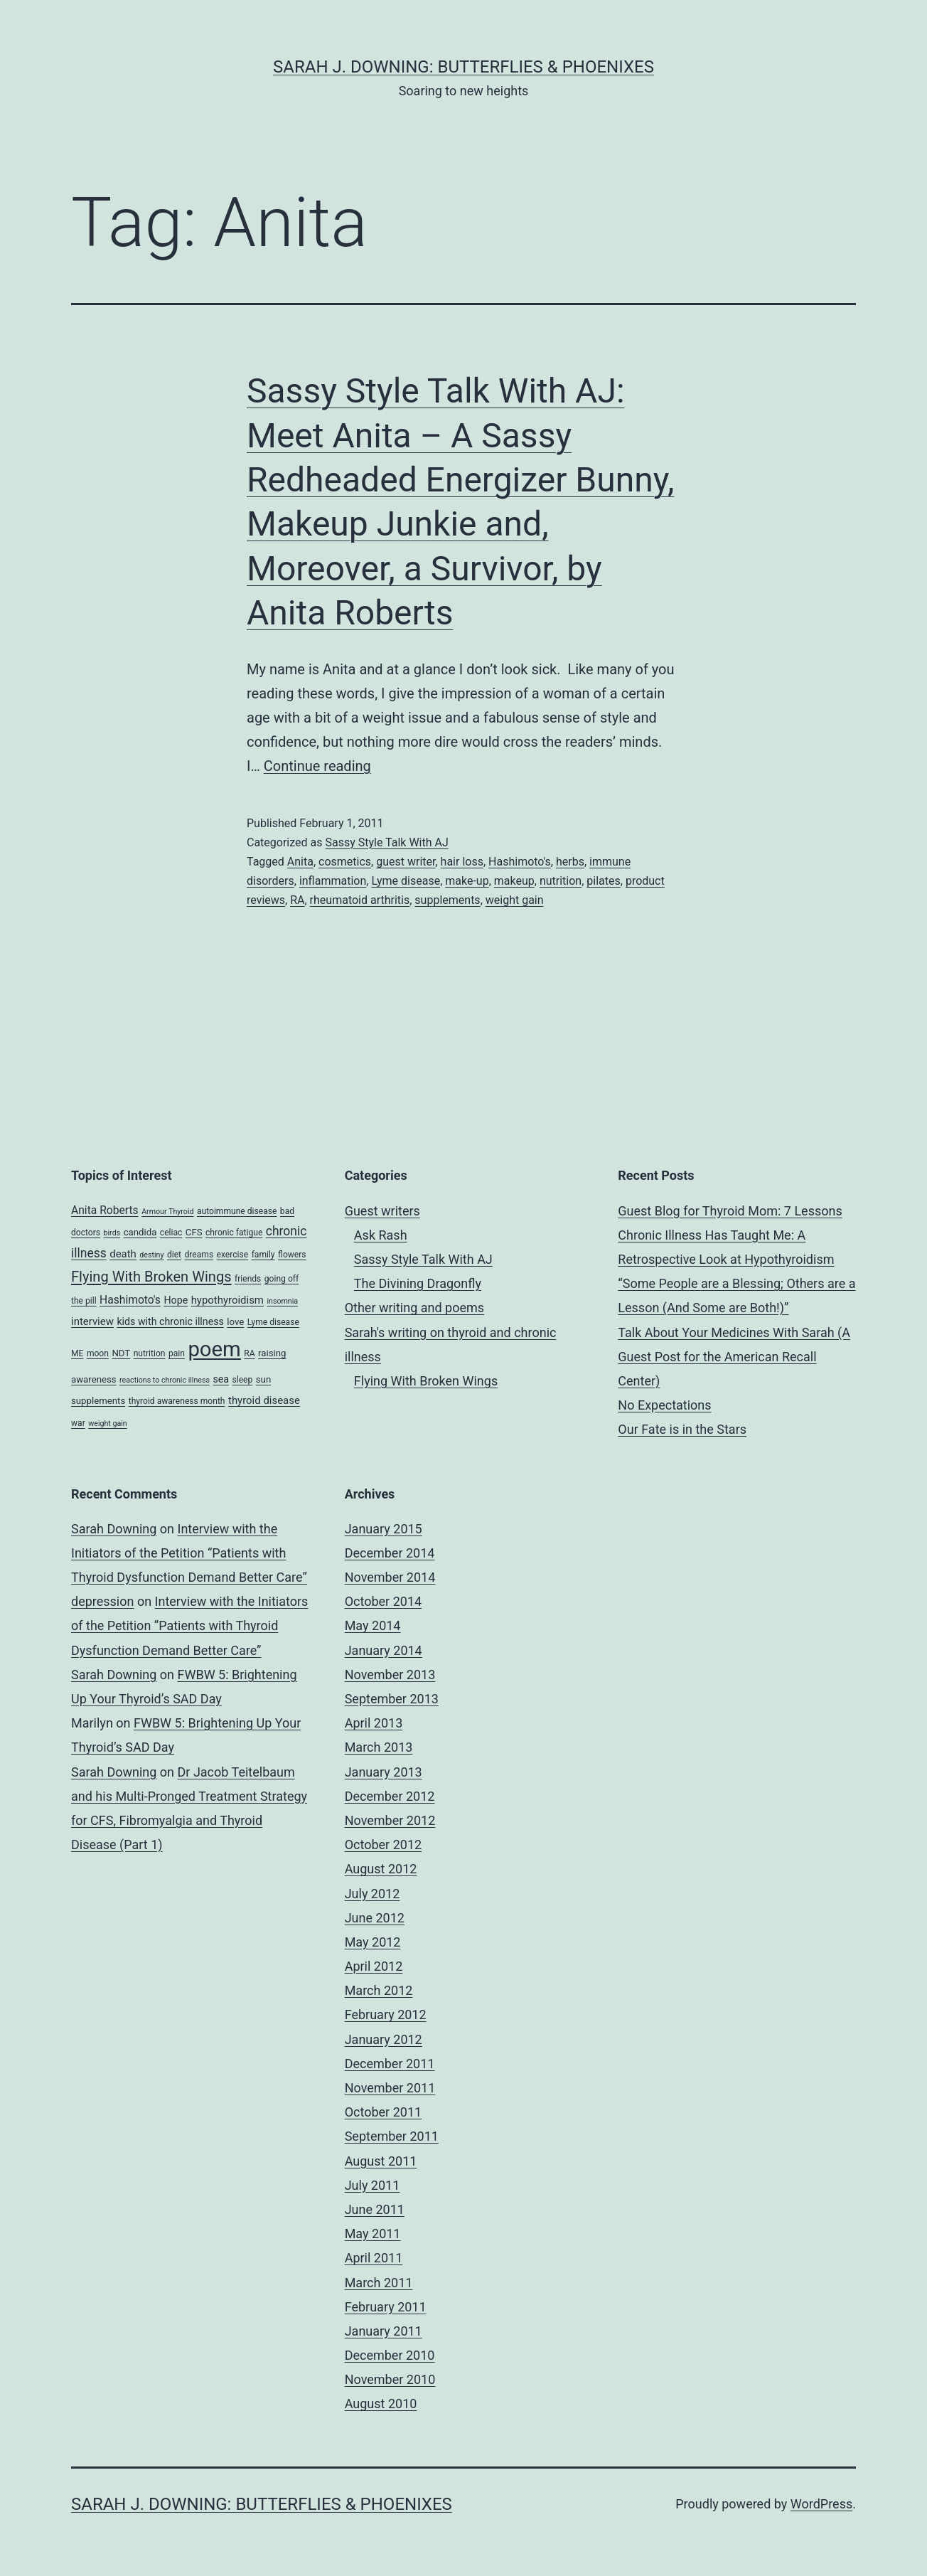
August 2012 (381, 1868)
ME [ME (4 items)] (77, 1353)
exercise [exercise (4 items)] (233, 1255)
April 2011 (374, 2257)
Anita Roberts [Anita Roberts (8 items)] (105, 1210)
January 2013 (383, 1772)
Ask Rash (380, 1235)
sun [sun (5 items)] (263, 1379)
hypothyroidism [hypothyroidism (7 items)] (227, 1300)
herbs (570, 861)
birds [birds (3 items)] (112, 1233)
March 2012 (379, 1990)
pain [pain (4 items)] (176, 1353)
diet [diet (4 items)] (174, 1255)
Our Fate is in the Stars (682, 1429)
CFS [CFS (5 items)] (194, 1232)
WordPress (821, 2503)
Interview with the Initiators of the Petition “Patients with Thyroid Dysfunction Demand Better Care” (189, 1553)
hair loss (462, 861)
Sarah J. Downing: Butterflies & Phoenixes (463, 67)
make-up (466, 881)
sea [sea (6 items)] (221, 1379)
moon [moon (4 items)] (98, 1353)
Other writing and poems (414, 1307)
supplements (447, 900)
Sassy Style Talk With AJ (386, 842)
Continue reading (317, 766)
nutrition (561, 881)
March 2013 (379, 1747)
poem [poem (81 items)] (214, 1349)
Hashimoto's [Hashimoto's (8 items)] (130, 1299)
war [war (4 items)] (78, 1423)
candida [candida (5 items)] (140, 1232)
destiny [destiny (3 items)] (151, 1255)
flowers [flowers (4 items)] (292, 1255)
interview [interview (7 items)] (92, 1321)
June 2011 (374, 2209)
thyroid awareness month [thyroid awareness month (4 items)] (177, 1401)
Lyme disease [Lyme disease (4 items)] (273, 1322)
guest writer (405, 861)
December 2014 (390, 1552)
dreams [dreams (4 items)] (199, 1255)
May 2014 (373, 1625)
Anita (300, 861)
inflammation (332, 881)
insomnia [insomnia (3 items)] (282, 1301)
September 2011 (392, 2136)
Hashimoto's (519, 861)
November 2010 (390, 2379)
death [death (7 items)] (122, 1253)
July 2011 (372, 2185)
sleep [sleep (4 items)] (242, 1380)
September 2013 (392, 1698)
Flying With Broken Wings (426, 1380)
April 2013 (374, 1722)
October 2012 (383, 1844)
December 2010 (390, 2355)
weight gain (515, 900)
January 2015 (383, 1528)
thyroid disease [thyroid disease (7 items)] (264, 1400)
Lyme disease (405, 881)
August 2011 (381, 2161)
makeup (514, 881)
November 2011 (390, 2087)
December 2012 (390, 1796)
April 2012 (374, 1966)
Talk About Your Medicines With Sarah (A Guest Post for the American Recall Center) (734, 1356)
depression (102, 1601)
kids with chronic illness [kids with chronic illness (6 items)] (170, 1321)
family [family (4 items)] (263, 1255)
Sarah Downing (113, 1528)
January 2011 (383, 2331)
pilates (603, 881)
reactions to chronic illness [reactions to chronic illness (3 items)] (164, 1380)
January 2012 (383, 2039)
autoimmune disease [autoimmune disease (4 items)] (237, 1211)
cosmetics (344, 861)
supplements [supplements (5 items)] (98, 1400)
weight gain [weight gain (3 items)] (107, 1423)
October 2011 (383, 2111)
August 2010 (381, 2403)
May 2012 (373, 1941)
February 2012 (386, 2014)
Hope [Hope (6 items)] (176, 1300)
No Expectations (664, 1405)
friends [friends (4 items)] (248, 1279)
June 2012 (374, 1917)
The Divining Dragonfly (417, 1283)
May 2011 (373, 2233)
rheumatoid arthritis (360, 900)
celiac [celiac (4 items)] (171, 1233)
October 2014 (383, 1601)
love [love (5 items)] (235, 1321)
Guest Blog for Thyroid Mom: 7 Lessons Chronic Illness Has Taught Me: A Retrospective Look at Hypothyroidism (730, 1235)
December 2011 (390, 2063)
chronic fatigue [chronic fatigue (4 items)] (233, 1233)
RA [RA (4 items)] (249, 1353)
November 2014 (390, 1577)
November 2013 (390, 1674)
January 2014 (383, 1650)
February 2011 (386, 2306)
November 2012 (390, 1820)
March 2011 (379, 2282)
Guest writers (382, 1210)
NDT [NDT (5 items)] (121, 1353)
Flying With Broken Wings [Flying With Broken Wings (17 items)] (151, 1276)
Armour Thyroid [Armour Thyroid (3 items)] (167, 1211)
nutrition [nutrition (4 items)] (150, 1353)
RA (297, 900)
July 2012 (372, 1893)
